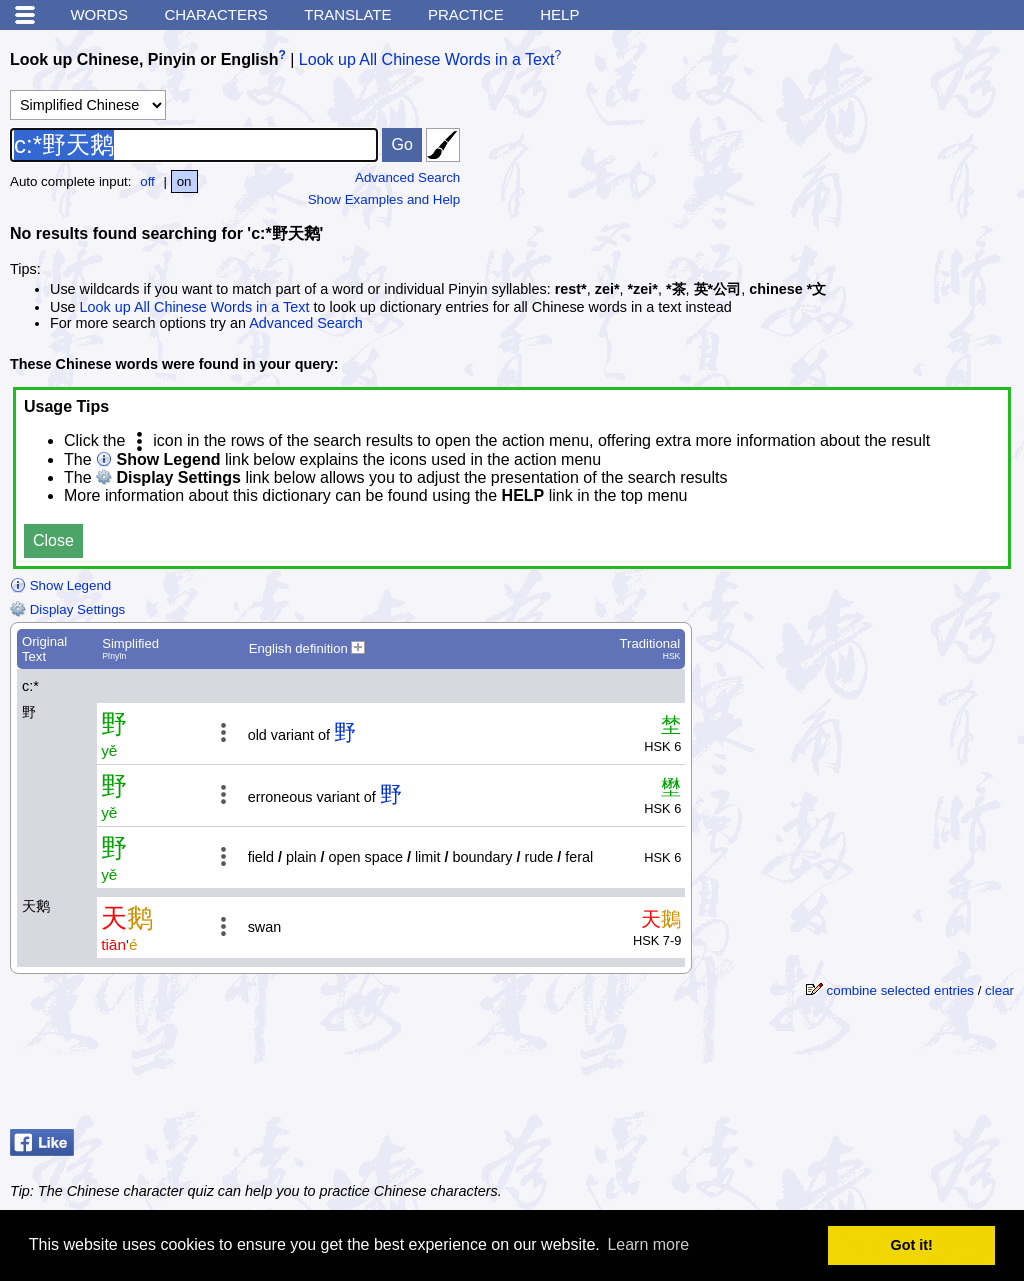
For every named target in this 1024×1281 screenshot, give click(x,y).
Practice (466, 14)
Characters (215, 14)
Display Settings (67, 609)
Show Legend (60, 585)
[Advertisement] (854, 1071)
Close (53, 540)
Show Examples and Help (384, 199)
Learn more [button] (648, 1244)
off (147, 181)
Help (559, 14)
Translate (347, 14)
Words (99, 14)
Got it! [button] (912, 1245)
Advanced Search (407, 177)
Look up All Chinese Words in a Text (427, 59)
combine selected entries (900, 990)
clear (999, 990)
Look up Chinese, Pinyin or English (144, 59)
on (184, 181)
